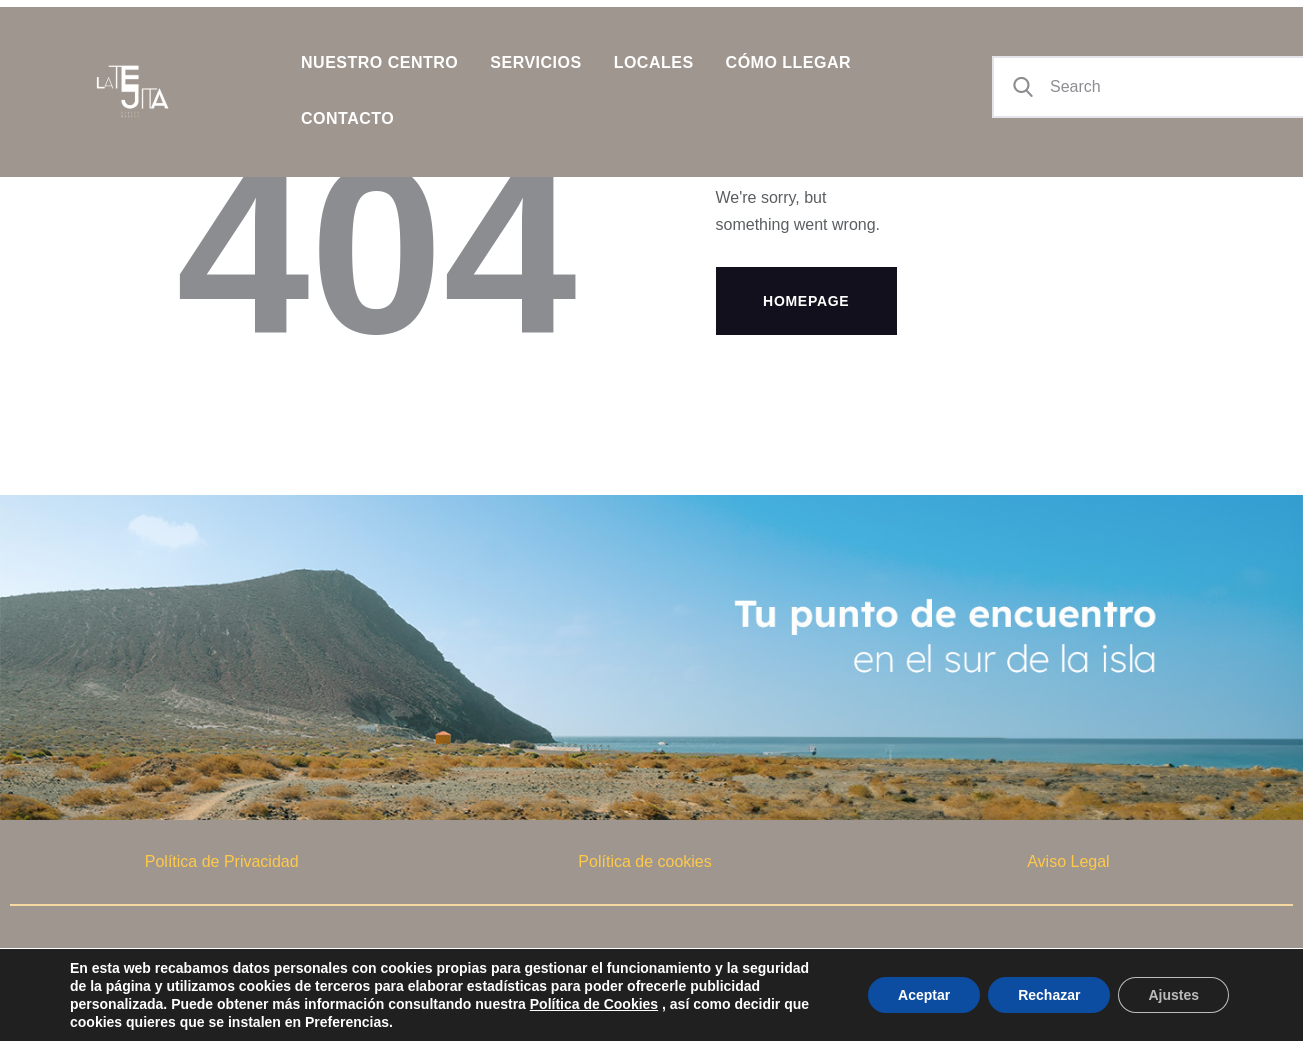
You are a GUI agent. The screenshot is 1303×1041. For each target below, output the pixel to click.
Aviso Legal (1068, 861)
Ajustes (1173, 995)
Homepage (806, 301)
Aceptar (924, 995)
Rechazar (1049, 995)
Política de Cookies (594, 1004)
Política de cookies (644, 861)
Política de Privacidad (222, 861)
